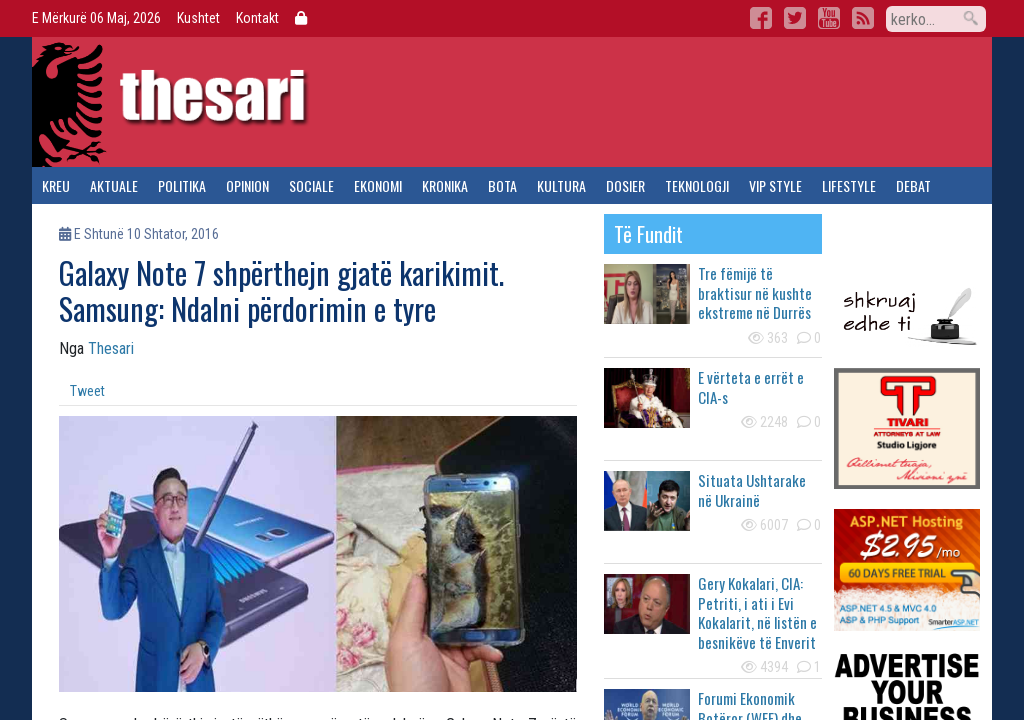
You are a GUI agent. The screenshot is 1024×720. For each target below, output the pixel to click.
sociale (311, 185)
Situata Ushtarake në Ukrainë (752, 490)
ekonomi (378, 185)
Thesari (111, 348)
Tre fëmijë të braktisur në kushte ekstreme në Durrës (755, 292)
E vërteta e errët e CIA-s (751, 387)
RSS (863, 18)
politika (182, 185)
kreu (56, 185)
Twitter (795, 18)
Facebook (761, 18)
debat (913, 185)
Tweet (87, 391)
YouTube (829, 18)
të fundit (648, 234)
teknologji (697, 185)
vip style (775, 185)
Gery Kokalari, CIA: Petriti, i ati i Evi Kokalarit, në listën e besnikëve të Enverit (757, 612)
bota (502, 185)
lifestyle (849, 185)
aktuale (114, 185)
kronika (445, 185)
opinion (247, 185)
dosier (625, 185)
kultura (561, 185)
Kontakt (257, 18)
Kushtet (198, 18)
